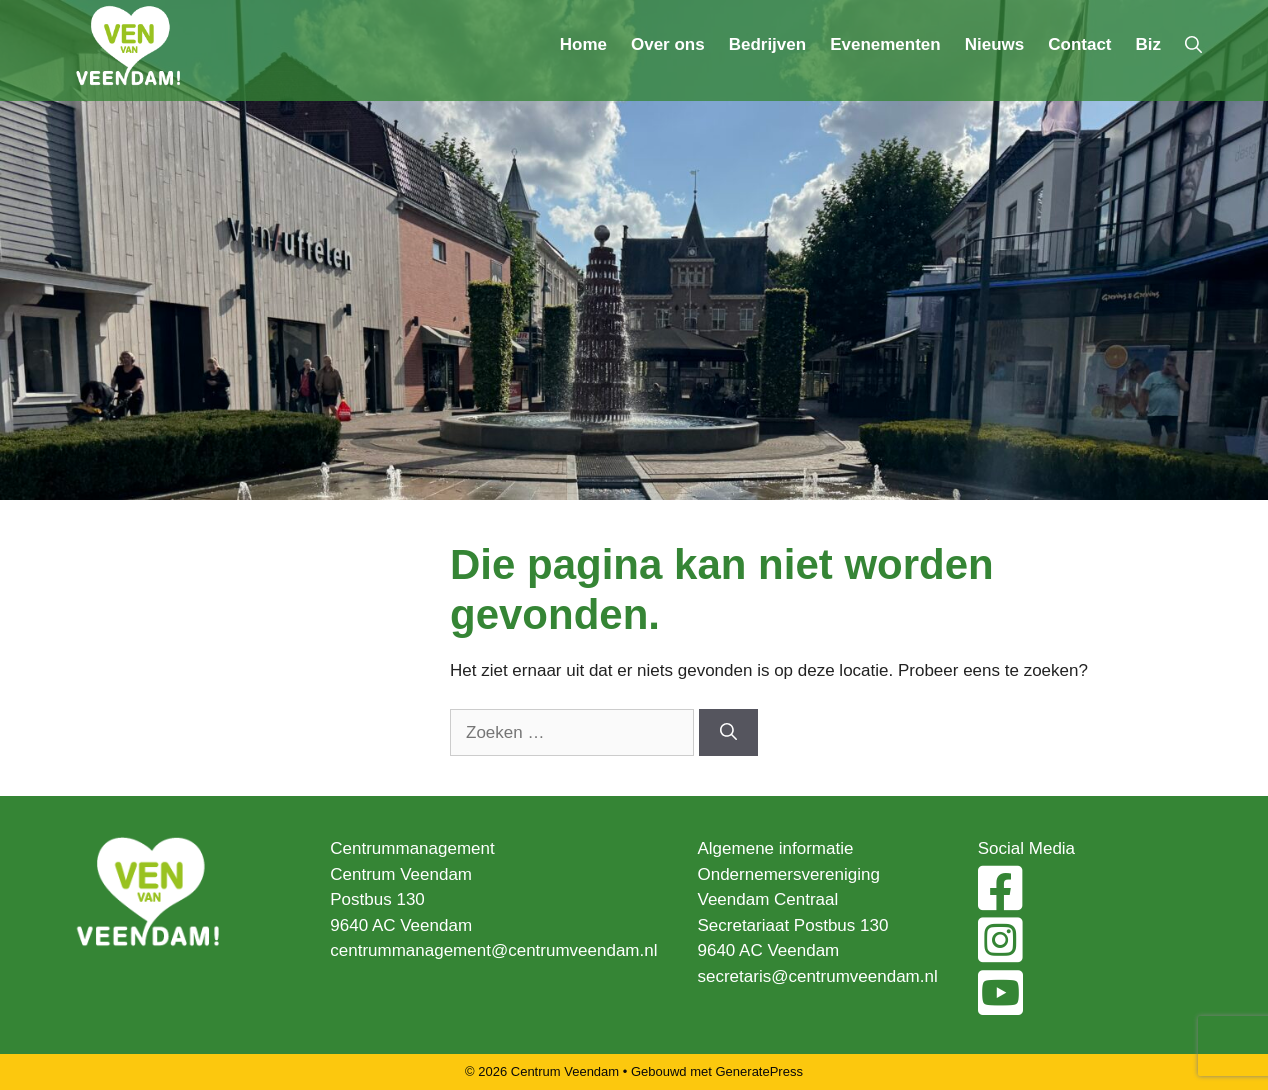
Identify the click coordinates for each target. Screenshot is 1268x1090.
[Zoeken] (728, 733)
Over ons (668, 44)
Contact (1079, 44)
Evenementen (885, 44)
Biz (1149, 44)
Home (583, 44)
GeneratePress (759, 1071)
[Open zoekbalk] (1193, 45)
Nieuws (995, 44)
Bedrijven (767, 44)
